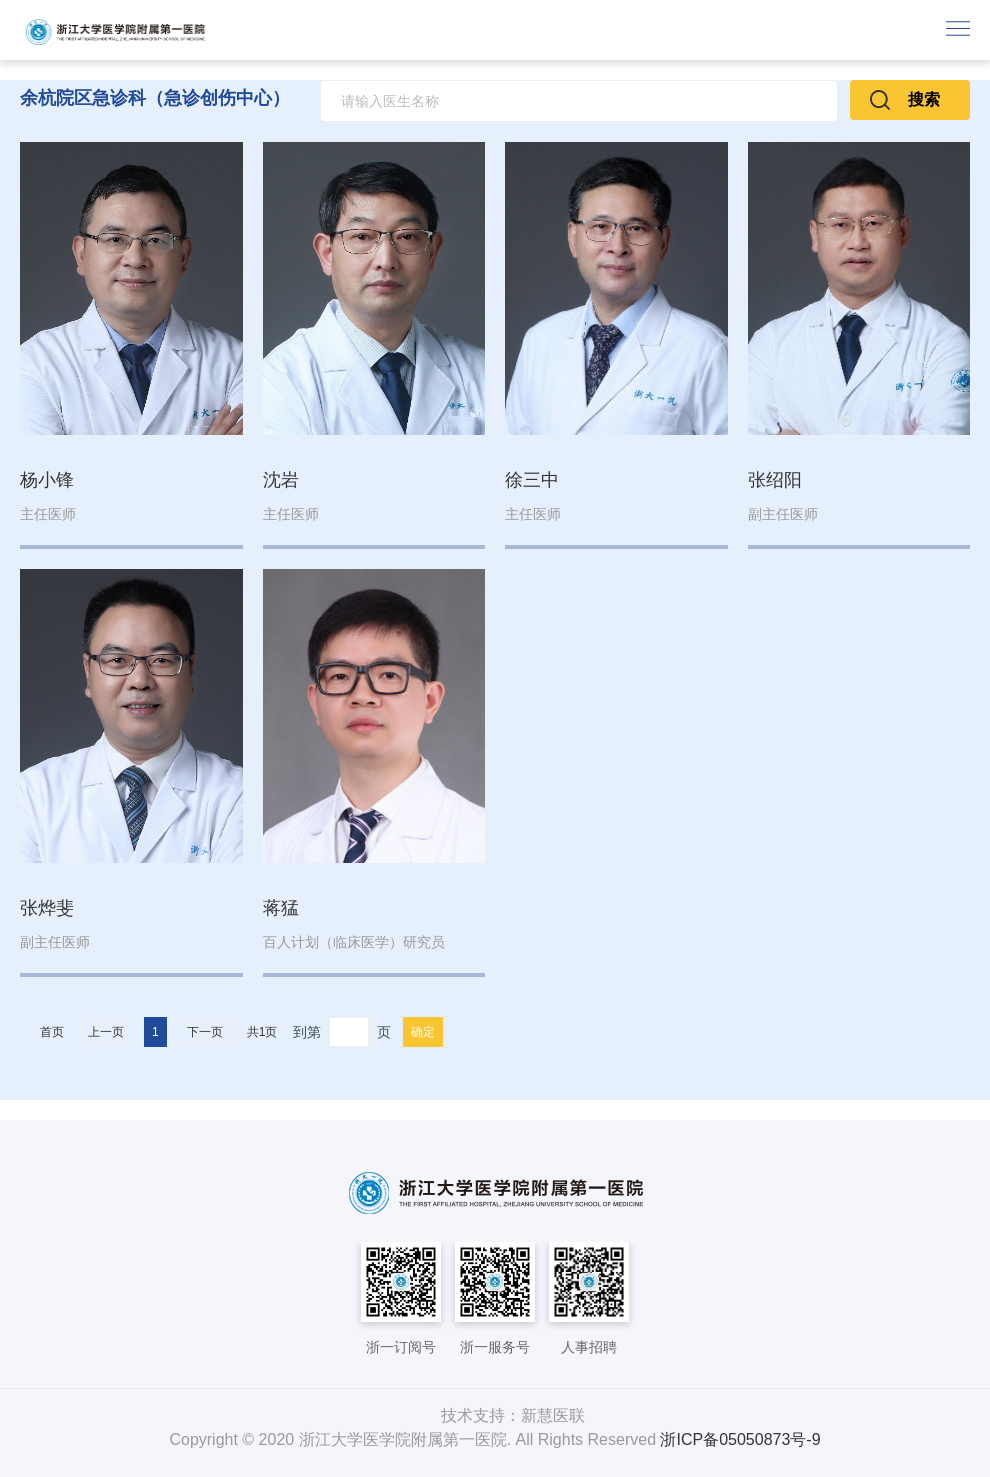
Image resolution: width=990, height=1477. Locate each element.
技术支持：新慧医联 (513, 1415)
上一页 (106, 1032)
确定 (423, 1032)
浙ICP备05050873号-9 (740, 1439)
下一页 (205, 1032)
